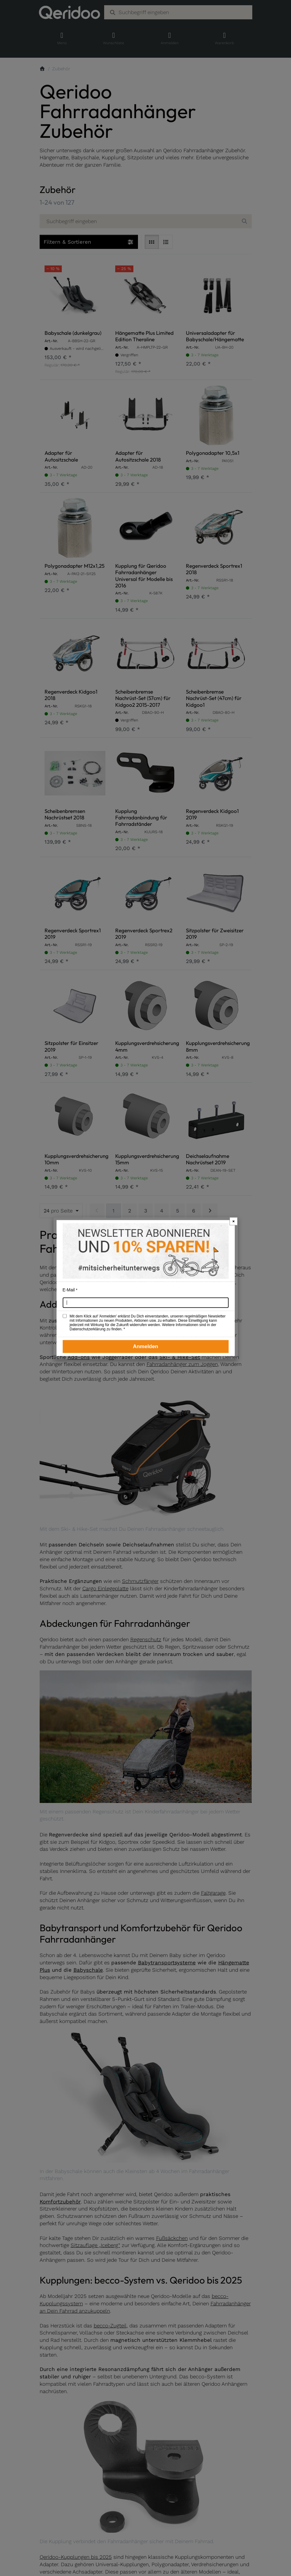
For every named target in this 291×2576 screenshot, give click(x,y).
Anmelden (145, 1346)
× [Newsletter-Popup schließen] (233, 1221)
